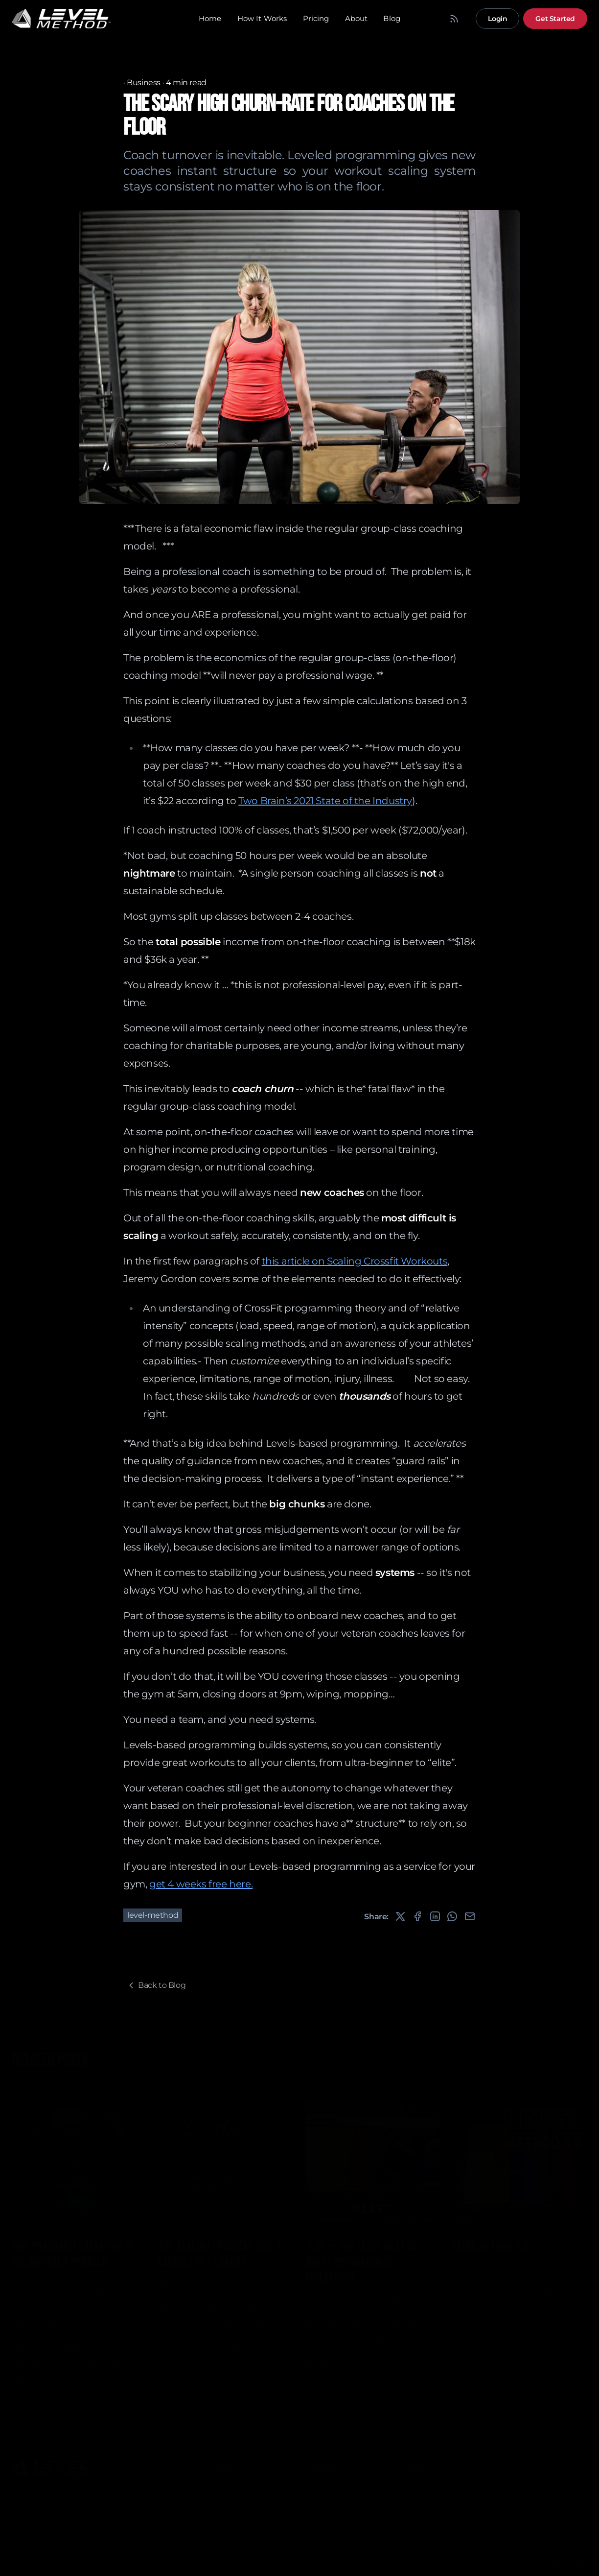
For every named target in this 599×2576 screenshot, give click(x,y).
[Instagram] (558, 2563)
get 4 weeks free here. (201, 1884)
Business (144, 82)
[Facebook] (577, 2563)
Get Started (555, 18)
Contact (320, 2505)
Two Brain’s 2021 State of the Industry (325, 801)
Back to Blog (155, 1985)
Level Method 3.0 (490, 2243)
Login (497, 18)
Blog (391, 18)
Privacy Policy (60, 2485)
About (356, 18)
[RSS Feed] (454, 18)
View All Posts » (40, 2076)
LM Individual (427, 2478)
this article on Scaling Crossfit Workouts (355, 1261)
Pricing (316, 18)
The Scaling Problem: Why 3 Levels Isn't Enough (220, 2251)
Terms (22, 2485)
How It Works (262, 18)
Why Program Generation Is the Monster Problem (73, 2251)
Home (210, 18)
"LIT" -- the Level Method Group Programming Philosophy (361, 2259)
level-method (152, 1915)
